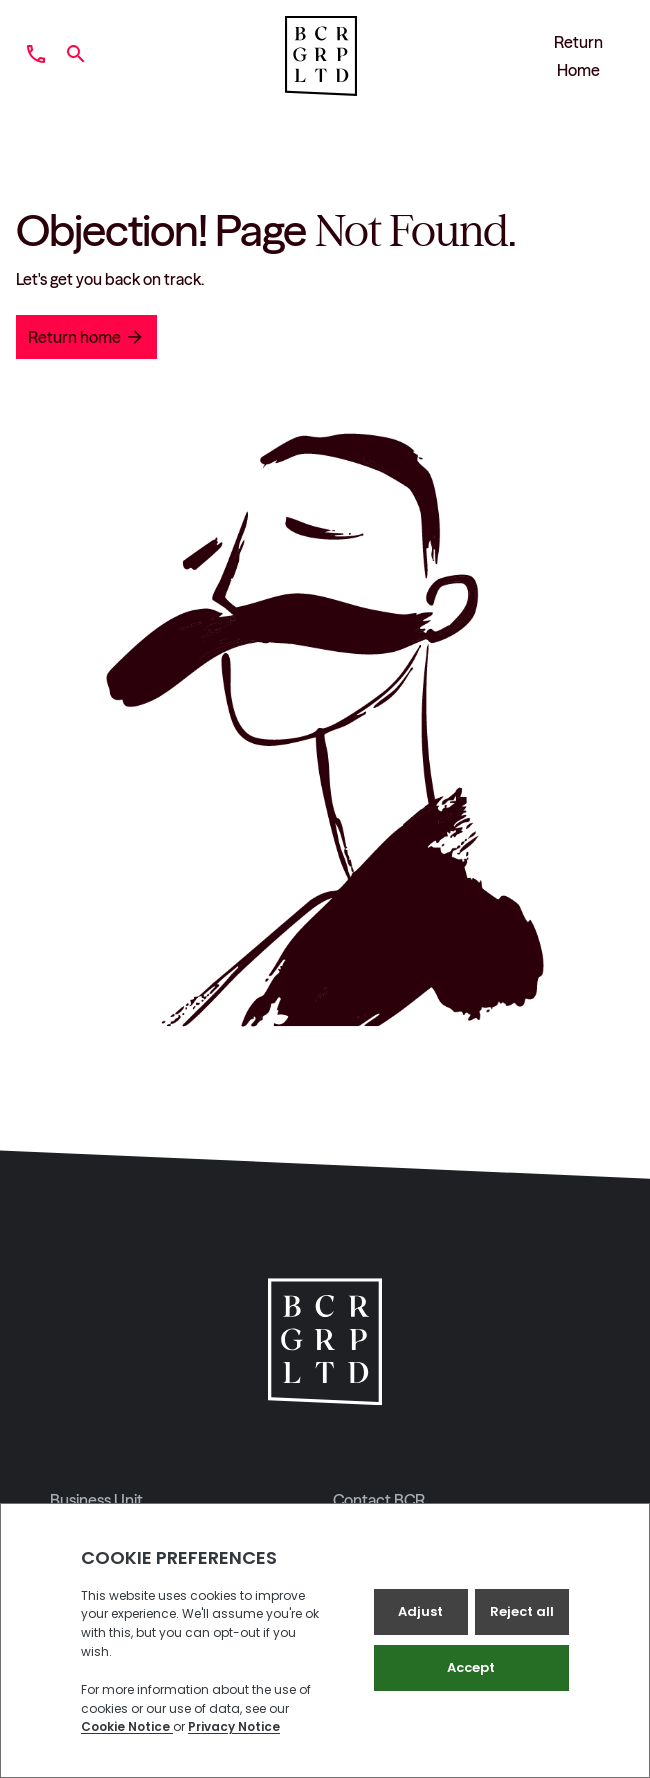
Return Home (578, 56)
